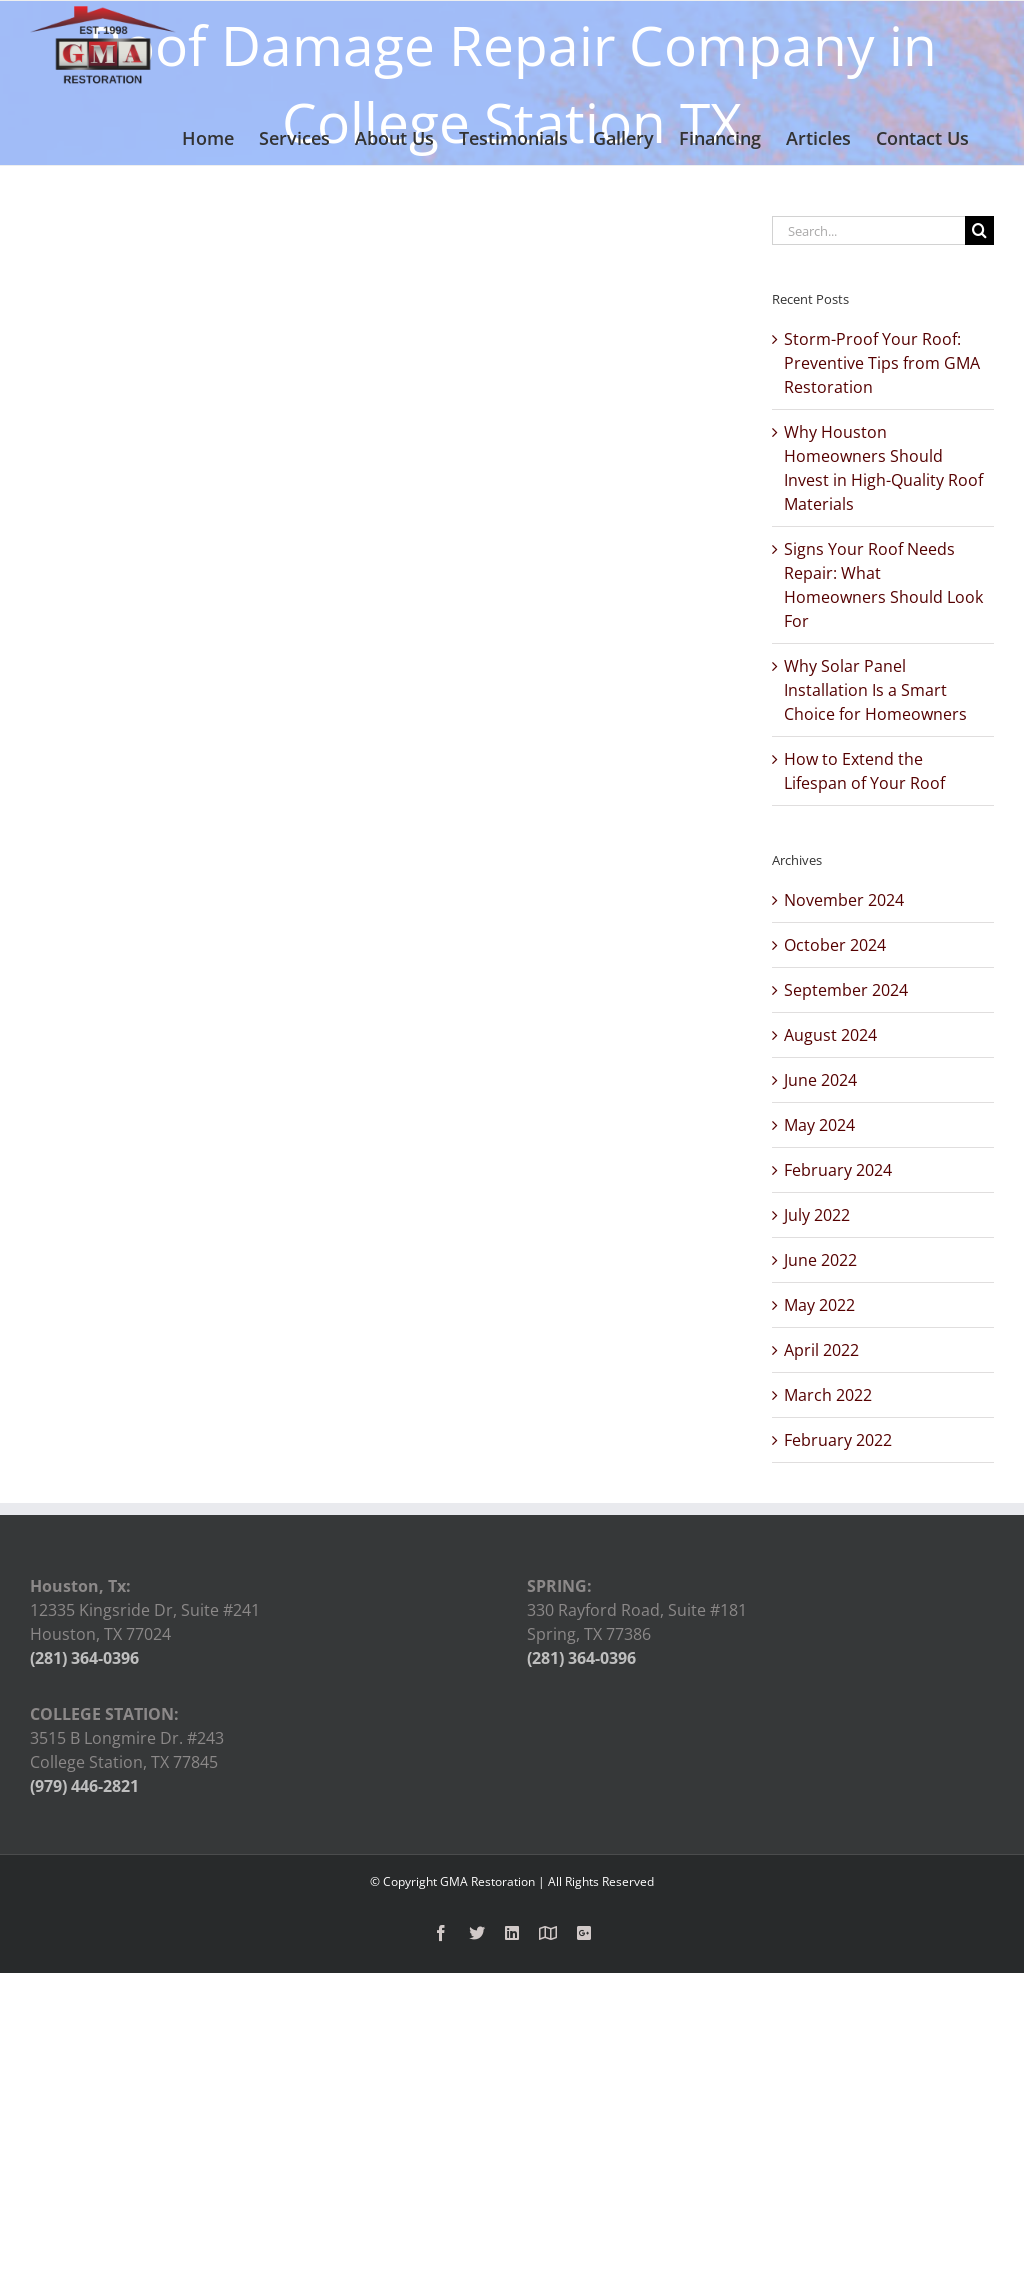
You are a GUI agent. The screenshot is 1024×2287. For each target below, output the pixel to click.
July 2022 (817, 1215)
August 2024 (830, 1035)
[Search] (979, 230)
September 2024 (846, 990)
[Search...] (868, 230)
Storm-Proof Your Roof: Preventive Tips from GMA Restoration (882, 363)
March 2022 (828, 1395)
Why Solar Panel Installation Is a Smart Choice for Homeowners (875, 690)
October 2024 (835, 945)
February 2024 (838, 1170)
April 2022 (821, 1350)
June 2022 (820, 1260)
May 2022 (819, 1305)
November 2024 (844, 900)
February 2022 (838, 1440)
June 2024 (820, 1080)
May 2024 (819, 1125)
